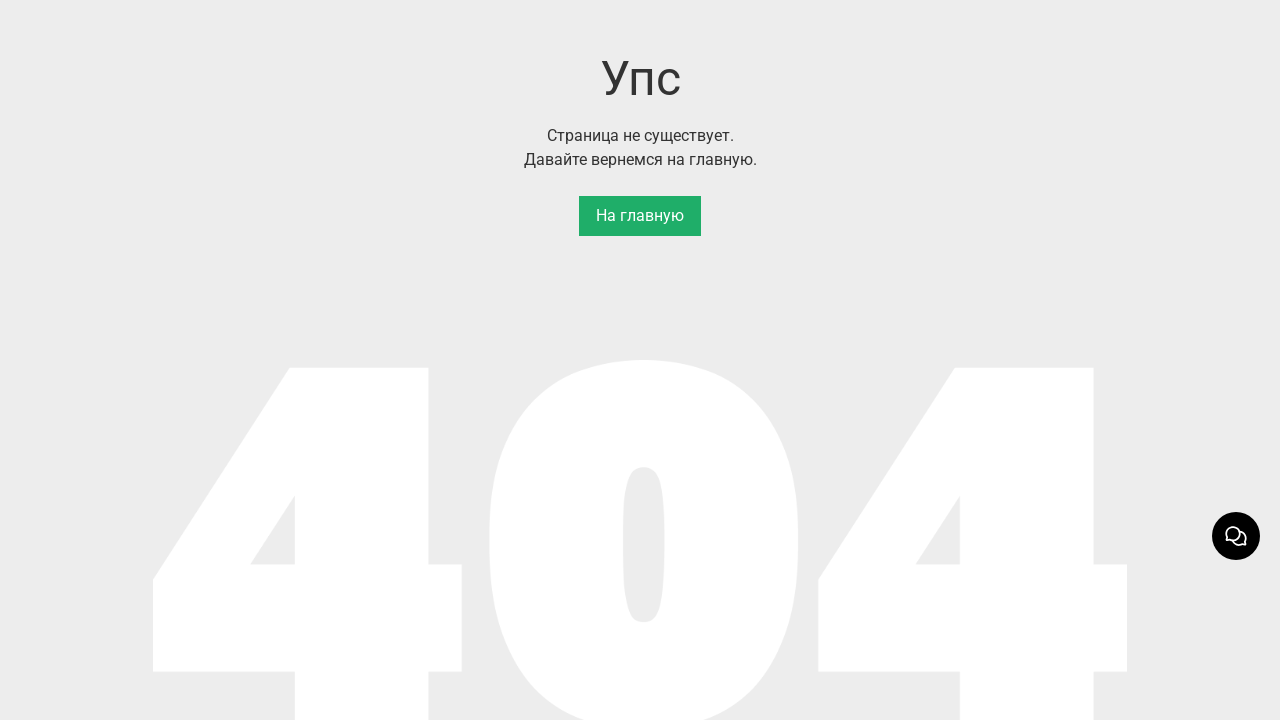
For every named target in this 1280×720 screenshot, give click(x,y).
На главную (640, 215)
